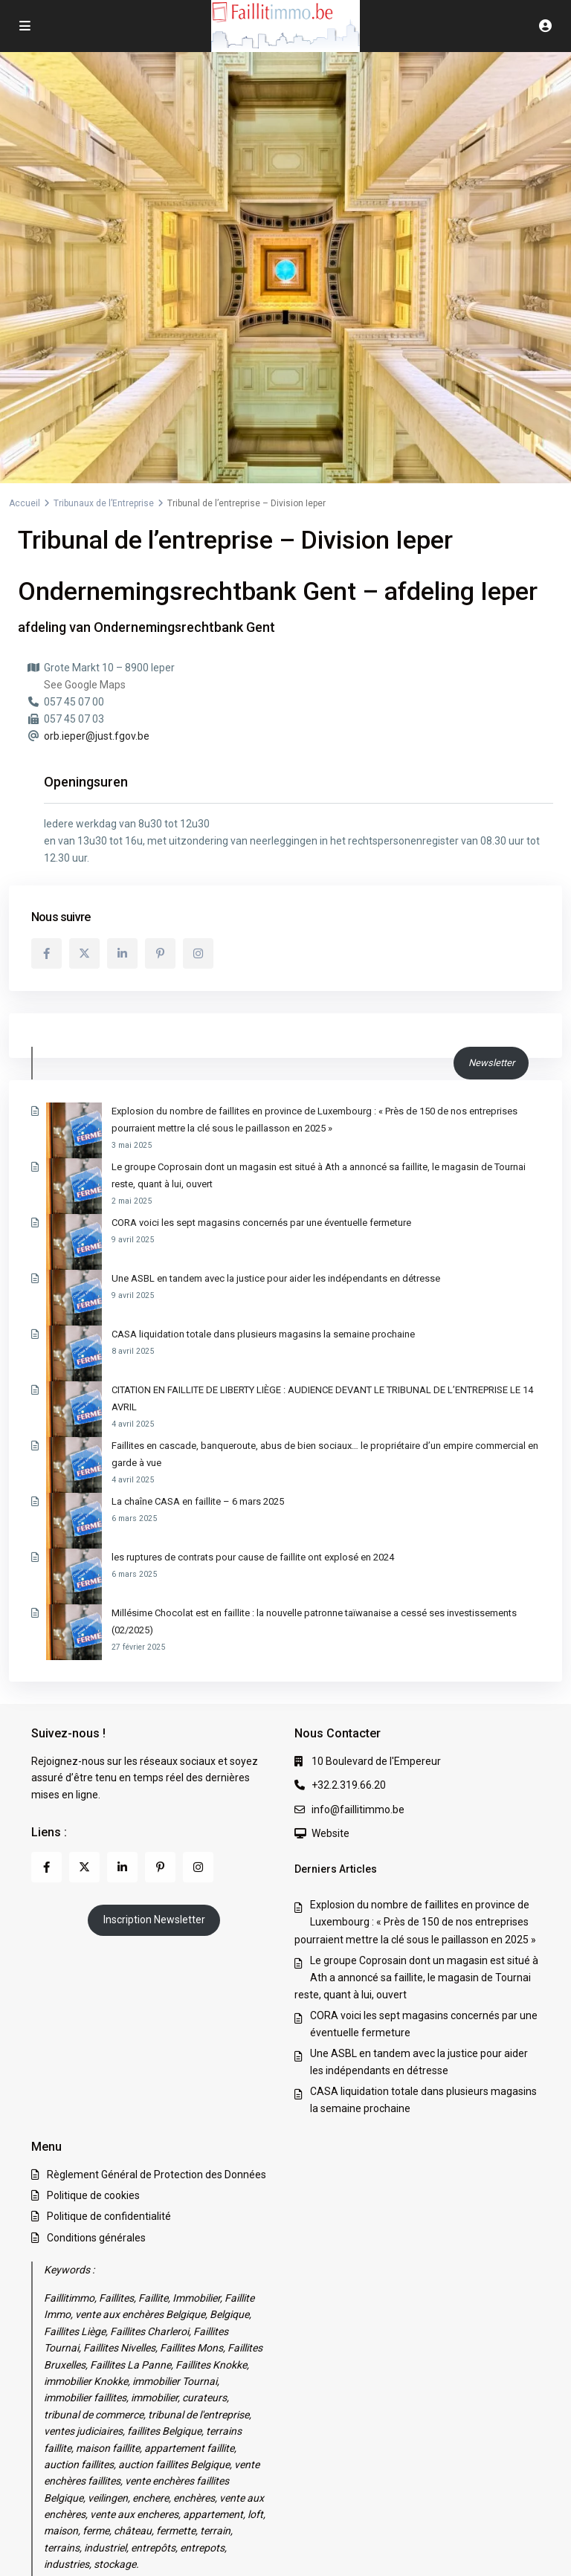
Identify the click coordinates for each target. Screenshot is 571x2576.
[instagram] (198, 953)
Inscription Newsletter (154, 1777)
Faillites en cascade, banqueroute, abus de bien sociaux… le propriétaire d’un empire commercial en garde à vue (295, 1373)
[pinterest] (160, 953)
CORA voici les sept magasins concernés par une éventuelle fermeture (205, 1221)
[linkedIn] (122, 953)
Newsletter (491, 1062)
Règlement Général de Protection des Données (156, 2032)
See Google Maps (85, 685)
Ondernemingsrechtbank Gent (184, 627)
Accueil (24, 503)
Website (330, 1691)
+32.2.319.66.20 (349, 1643)
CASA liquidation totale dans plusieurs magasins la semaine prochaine (207, 1297)
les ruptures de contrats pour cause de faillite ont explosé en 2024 (197, 1449)
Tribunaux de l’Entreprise (104, 503)
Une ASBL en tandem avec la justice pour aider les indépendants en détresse (220, 1259)
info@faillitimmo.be (358, 1667)
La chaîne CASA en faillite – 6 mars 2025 (142, 1411)
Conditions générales (96, 2095)
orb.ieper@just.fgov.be (96, 736)
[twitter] (84, 953)
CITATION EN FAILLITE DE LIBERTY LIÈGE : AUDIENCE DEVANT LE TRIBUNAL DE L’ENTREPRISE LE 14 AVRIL (280, 1335)
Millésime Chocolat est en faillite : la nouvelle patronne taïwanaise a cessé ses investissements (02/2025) (280, 1488)
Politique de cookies (93, 2053)
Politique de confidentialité (109, 2074)
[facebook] (46, 953)
